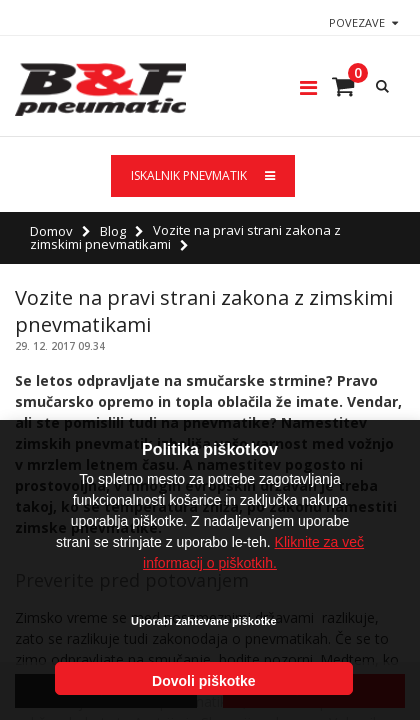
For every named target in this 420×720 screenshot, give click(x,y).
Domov (51, 231)
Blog (113, 231)
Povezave (357, 22)
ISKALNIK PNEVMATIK (203, 175)
